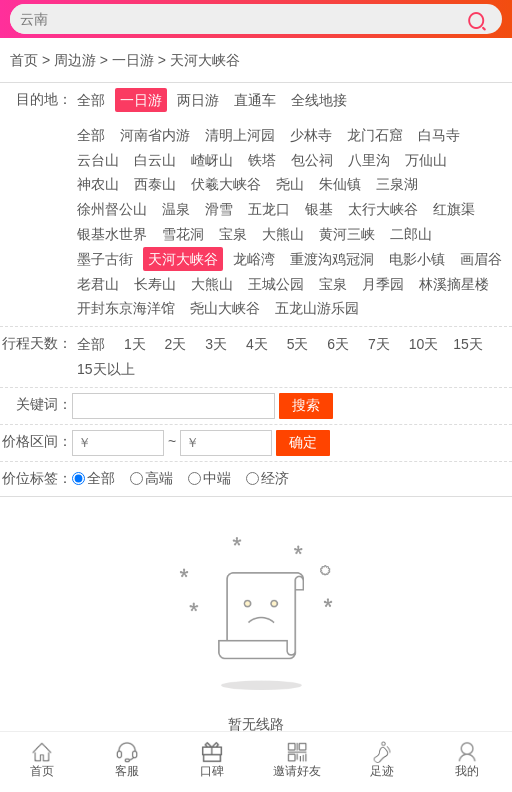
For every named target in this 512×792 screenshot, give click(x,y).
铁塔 (262, 160)
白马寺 (439, 135)
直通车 (255, 100)
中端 (217, 478)
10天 (424, 344)
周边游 (75, 60)
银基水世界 (112, 234)
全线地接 (319, 100)
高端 (159, 478)
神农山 (98, 184)
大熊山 (283, 234)
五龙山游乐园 (317, 308)
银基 (319, 209)
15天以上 (106, 369)
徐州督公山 (112, 209)
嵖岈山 (212, 160)
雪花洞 (183, 234)
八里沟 (369, 160)
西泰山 (155, 184)
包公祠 (312, 160)
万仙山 (426, 160)
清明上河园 (240, 135)
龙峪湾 (254, 259)
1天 (135, 344)
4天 (257, 344)
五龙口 (269, 209)
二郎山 (411, 234)
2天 (176, 344)
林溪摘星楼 (454, 284)
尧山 (290, 184)
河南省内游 (155, 135)
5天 (298, 344)
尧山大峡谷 (225, 308)
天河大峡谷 (205, 60)
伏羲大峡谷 (226, 184)
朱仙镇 (340, 184)
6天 (338, 344)
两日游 (198, 100)
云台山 (98, 160)
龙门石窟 (375, 135)
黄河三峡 (347, 234)
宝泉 (233, 234)
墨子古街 (105, 259)
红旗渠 (454, 209)
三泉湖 (397, 184)
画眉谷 (481, 259)
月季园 (383, 284)
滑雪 (219, 209)
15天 (468, 344)
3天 (216, 344)
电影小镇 (417, 259)
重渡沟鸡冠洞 (332, 259)
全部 (91, 100)
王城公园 (276, 284)
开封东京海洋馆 (126, 308)
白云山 (155, 160)
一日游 (133, 60)
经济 (275, 478)
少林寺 (311, 135)
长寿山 (155, 284)
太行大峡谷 (383, 209)
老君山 (98, 284)
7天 (379, 344)
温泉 (176, 209)
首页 (24, 60)
